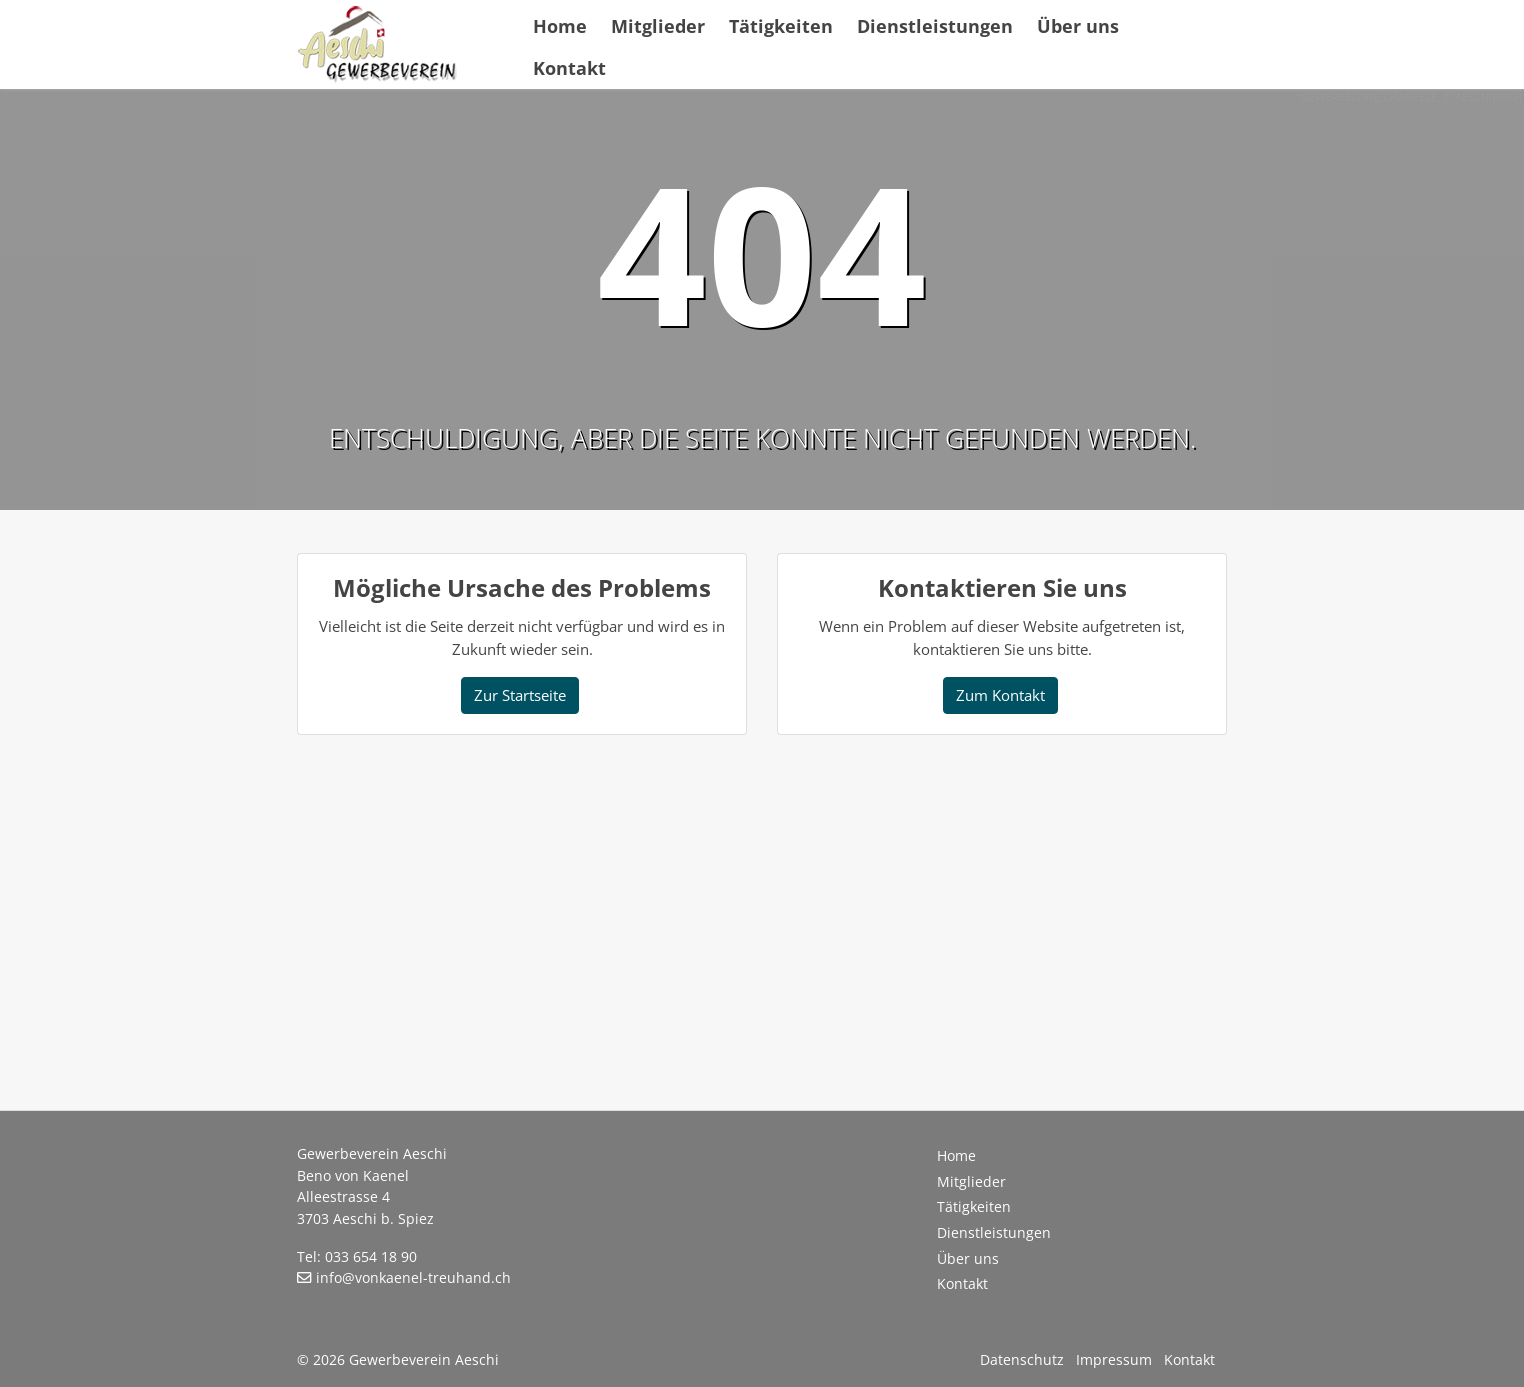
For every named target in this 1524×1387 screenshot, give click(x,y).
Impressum (1114, 1359)
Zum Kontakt (1000, 695)
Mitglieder (658, 26)
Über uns (1078, 26)
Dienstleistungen (935, 26)
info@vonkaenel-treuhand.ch (413, 1277)
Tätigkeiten (781, 26)
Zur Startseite (520, 695)
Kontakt (569, 68)
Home (560, 26)
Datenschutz (1022, 1359)
